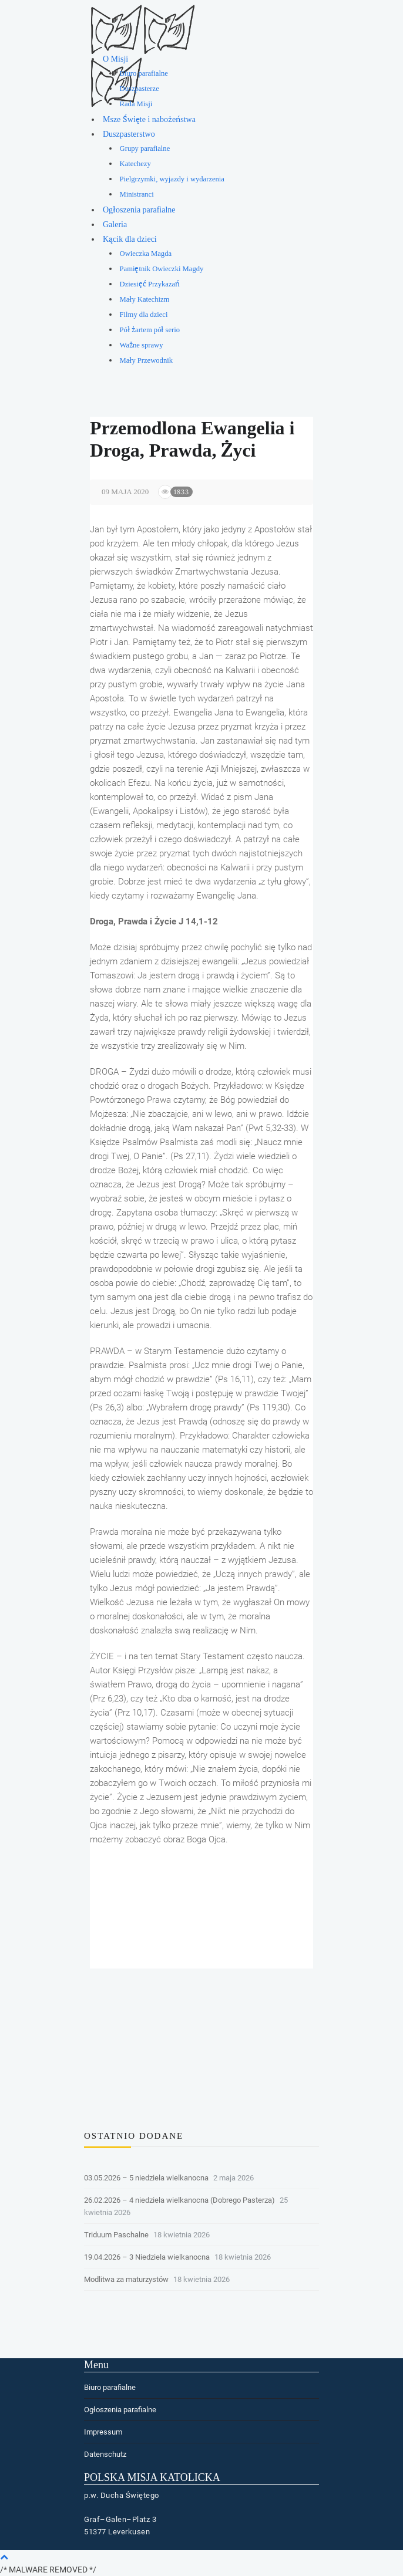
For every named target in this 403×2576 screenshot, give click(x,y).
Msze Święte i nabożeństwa (149, 119)
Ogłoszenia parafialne (139, 209)
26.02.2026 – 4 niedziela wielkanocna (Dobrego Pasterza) (179, 2200)
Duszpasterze (139, 89)
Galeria (115, 224)
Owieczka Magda (146, 253)
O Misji (115, 59)
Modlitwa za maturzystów (126, 2279)
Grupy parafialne (145, 148)
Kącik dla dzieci (130, 239)
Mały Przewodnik (146, 360)
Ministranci (137, 194)
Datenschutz (105, 2454)
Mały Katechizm (145, 299)
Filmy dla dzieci (144, 314)
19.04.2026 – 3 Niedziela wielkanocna (147, 2257)
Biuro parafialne (144, 73)
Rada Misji (136, 104)
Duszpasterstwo (129, 134)
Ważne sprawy (141, 345)
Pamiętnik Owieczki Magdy (162, 269)
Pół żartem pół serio (150, 330)
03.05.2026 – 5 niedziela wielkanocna (146, 2177)
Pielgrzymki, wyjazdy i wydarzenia (172, 179)
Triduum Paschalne (116, 2234)
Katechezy (135, 164)
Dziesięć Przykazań (150, 284)
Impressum (103, 2432)
